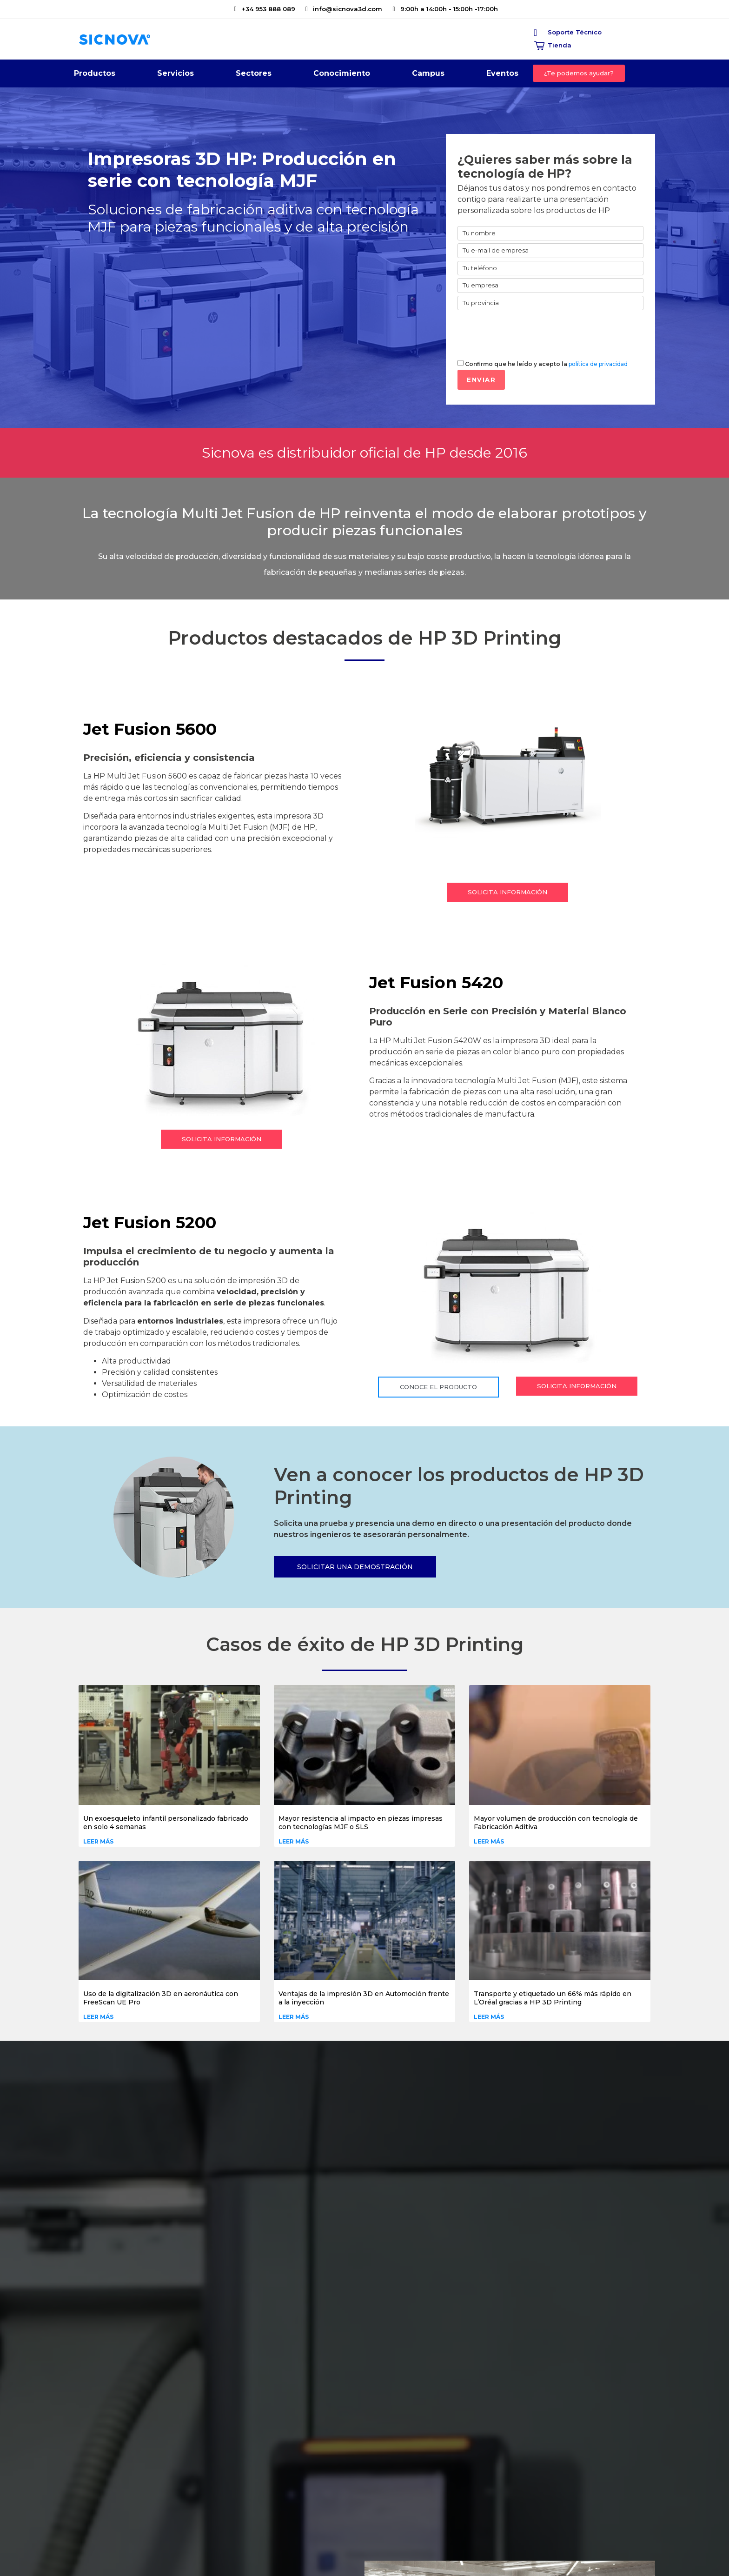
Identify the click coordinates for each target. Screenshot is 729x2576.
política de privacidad (598, 363)
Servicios (175, 76)
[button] (579, 73)
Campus (428, 76)
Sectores (254, 76)
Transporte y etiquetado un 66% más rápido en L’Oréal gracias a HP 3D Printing (552, 1998)
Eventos (502, 73)
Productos (94, 76)
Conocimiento (341, 76)
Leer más (98, 1841)
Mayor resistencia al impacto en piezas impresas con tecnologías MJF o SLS (360, 1822)
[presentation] (528, 332)
